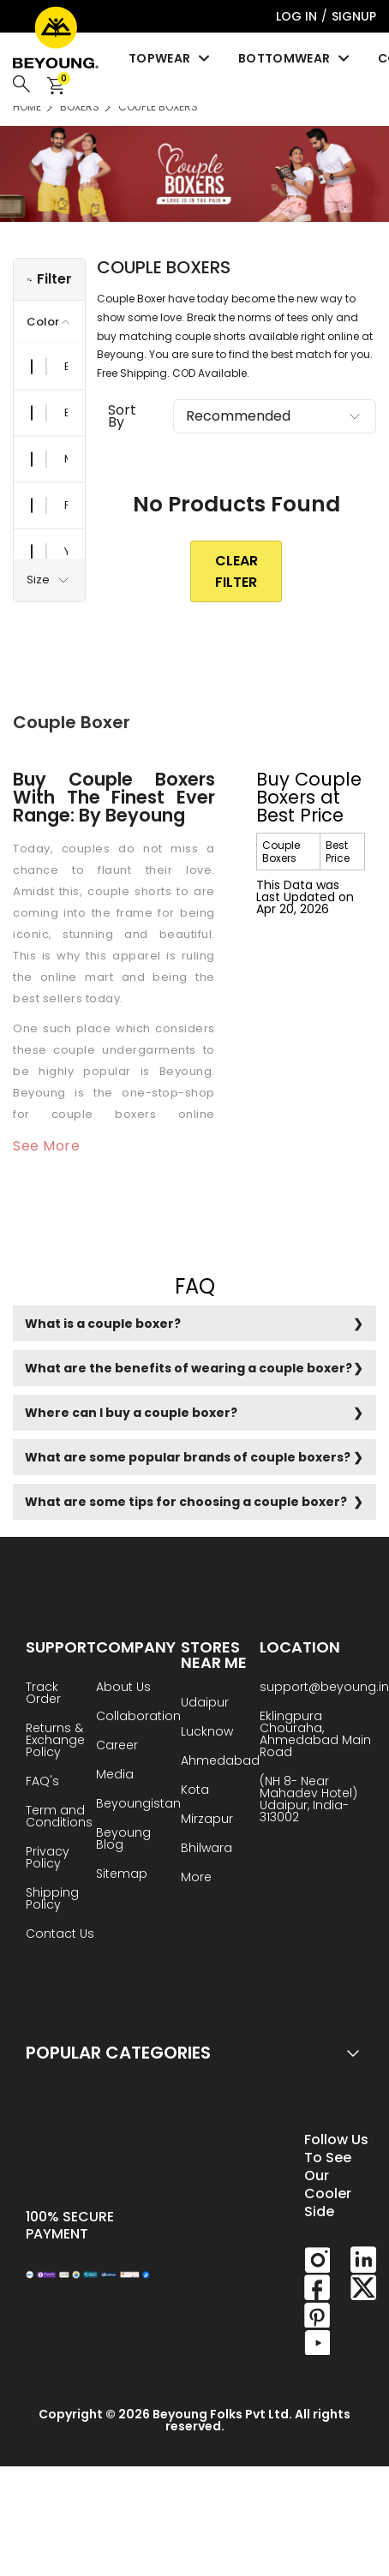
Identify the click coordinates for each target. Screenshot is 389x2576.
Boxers (79, 106)
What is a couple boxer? (103, 1323)
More (196, 1878)
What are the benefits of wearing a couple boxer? (188, 1368)
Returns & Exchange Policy (55, 1741)
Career (117, 1746)
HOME (27, 106)
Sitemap (121, 1875)
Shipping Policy (52, 1899)
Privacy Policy (47, 1858)
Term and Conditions (59, 1817)
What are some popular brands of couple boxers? (187, 1457)
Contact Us (60, 1935)
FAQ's (42, 1782)
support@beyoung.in (324, 1688)
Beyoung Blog (123, 1839)
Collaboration (138, 1717)
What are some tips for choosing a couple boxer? (186, 1501)
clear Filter (236, 571)
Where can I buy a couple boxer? (131, 1412)
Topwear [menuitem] (170, 58)
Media (115, 1775)
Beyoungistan (138, 1804)
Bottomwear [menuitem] (295, 58)
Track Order (43, 1694)
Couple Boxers (158, 106)
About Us (123, 1688)
